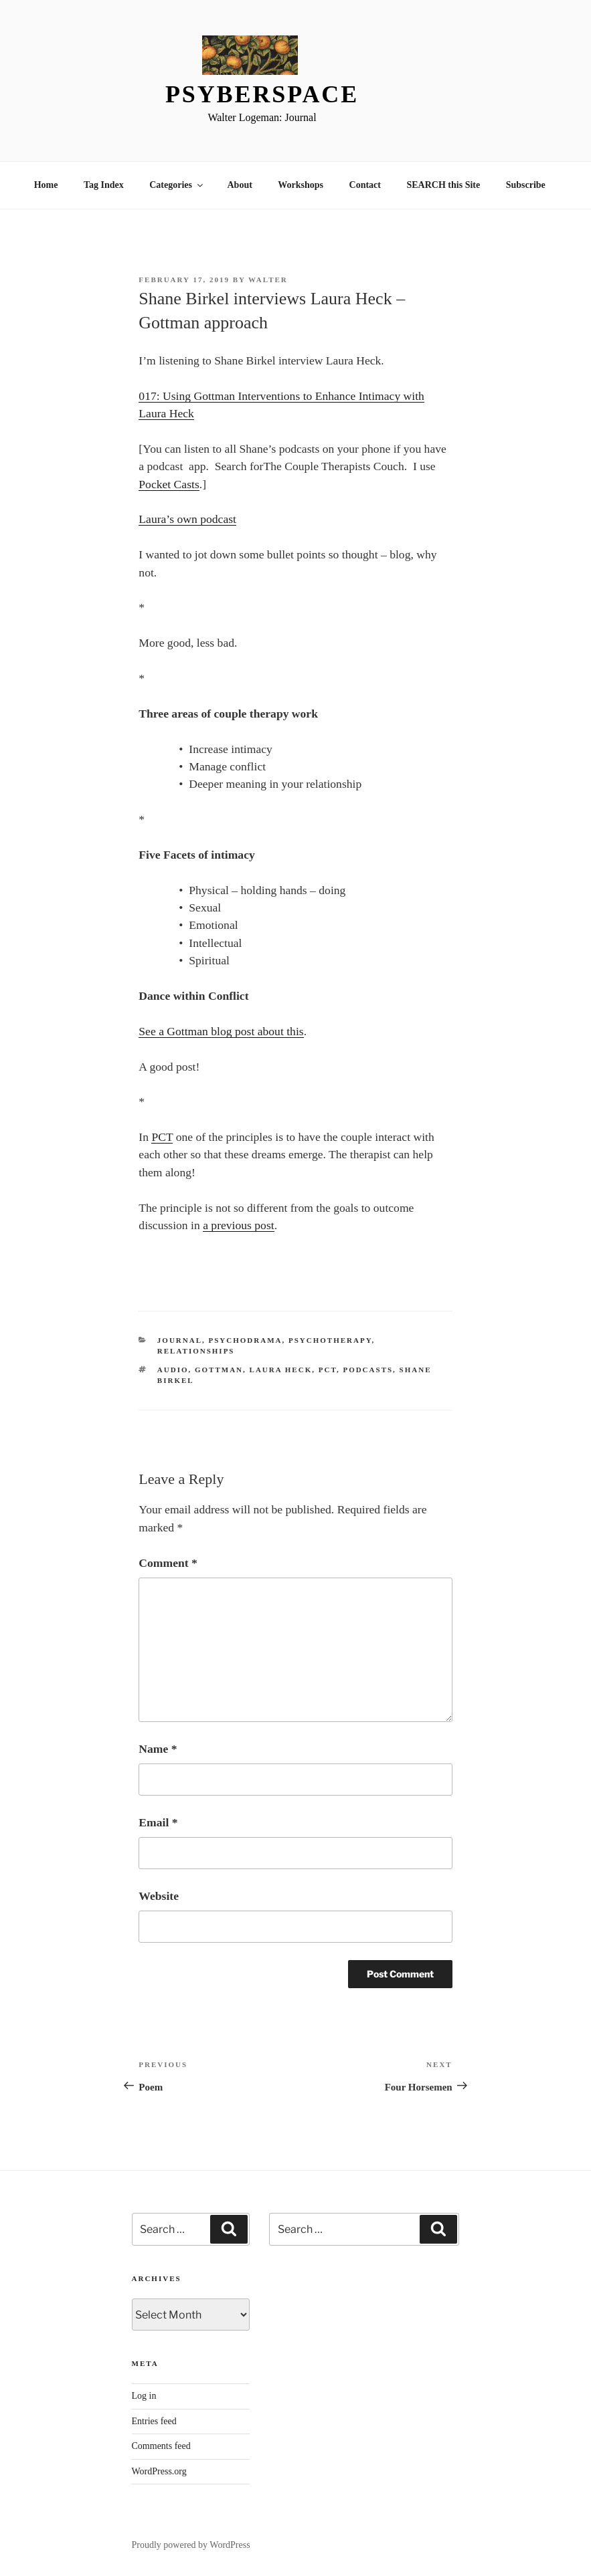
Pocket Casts (169, 484)
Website (159, 1896)
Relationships (196, 1351)
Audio (173, 1370)
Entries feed (154, 2421)
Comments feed (161, 2446)
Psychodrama (245, 1340)
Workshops (300, 185)
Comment (168, 1563)
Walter (268, 280)
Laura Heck (281, 1370)
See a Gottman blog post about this (221, 1031)
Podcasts (368, 1370)
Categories (177, 185)
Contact (365, 185)
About (240, 185)
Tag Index (104, 185)
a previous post (238, 1225)
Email (158, 1822)
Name (158, 1748)
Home (46, 185)
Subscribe (525, 185)
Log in (144, 2396)
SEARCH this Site (444, 185)
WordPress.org (159, 2471)
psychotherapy (330, 1340)
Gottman (219, 1370)
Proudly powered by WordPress (191, 2545)
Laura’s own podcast (187, 519)
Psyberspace (262, 94)
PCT (162, 1137)
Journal (179, 1340)
